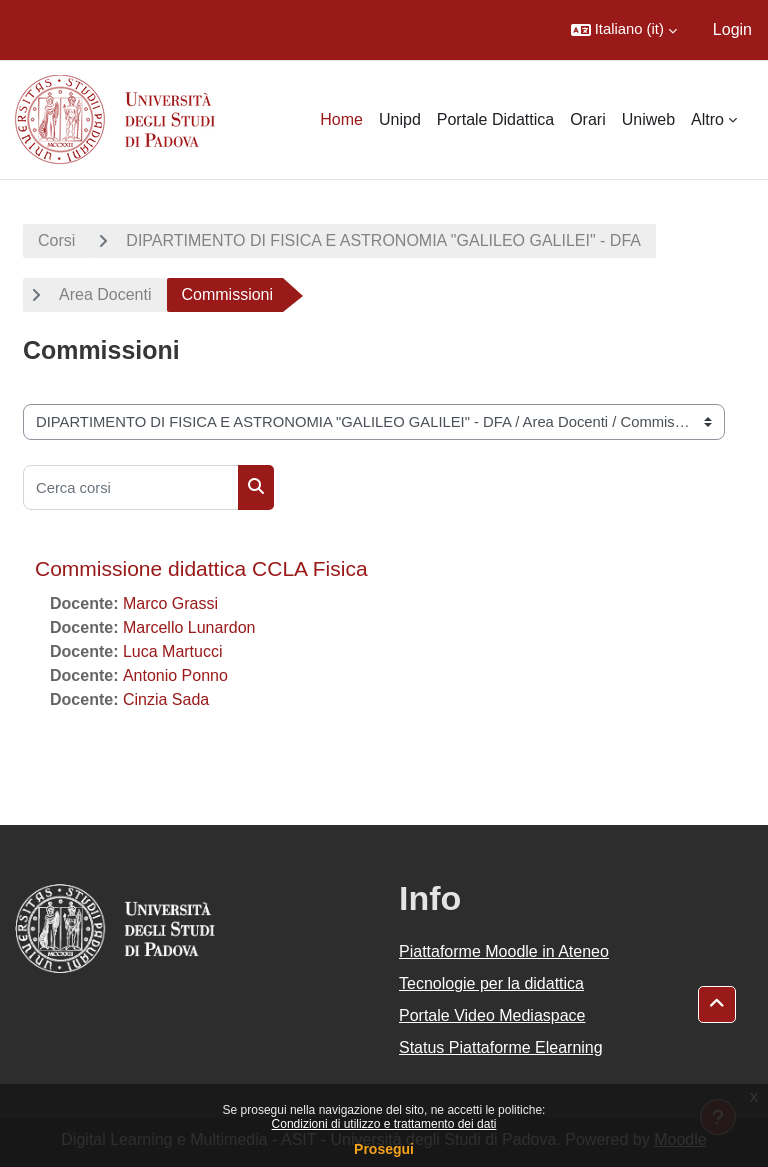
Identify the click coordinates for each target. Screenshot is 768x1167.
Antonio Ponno (175, 675)
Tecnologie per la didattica (491, 983)
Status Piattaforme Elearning (501, 1047)
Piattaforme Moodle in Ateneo (504, 951)
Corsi (56, 240)
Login (732, 29)
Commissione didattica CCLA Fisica (201, 568)
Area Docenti (105, 294)
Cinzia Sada (166, 699)
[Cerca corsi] (131, 487)
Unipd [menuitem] (400, 119)
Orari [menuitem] (588, 119)
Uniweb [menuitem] (648, 119)
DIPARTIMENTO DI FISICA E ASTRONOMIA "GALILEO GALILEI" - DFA (383, 240)
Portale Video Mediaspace (492, 1015)
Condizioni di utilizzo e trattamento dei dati (384, 1124)
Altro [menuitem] (707, 119)
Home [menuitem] (341, 119)
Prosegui (384, 1149)
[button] (624, 30)
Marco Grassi (170, 603)
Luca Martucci (173, 651)
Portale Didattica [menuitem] (495, 119)
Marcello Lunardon (189, 627)
